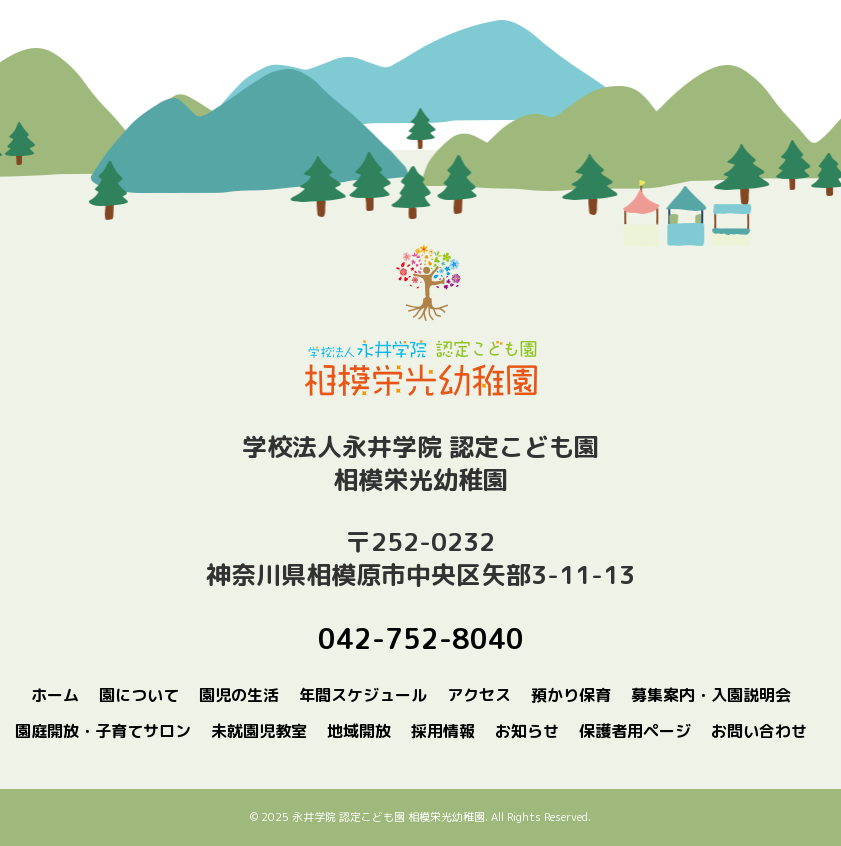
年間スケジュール (363, 695)
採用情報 (443, 731)
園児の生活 (239, 695)
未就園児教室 (259, 731)
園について (139, 695)
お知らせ (527, 731)
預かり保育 (571, 695)
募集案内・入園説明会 (711, 695)
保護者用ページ (635, 731)
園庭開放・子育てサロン (103, 731)
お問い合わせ (759, 731)
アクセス (479, 695)
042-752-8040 (421, 638)
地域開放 (359, 731)
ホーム (55, 695)
